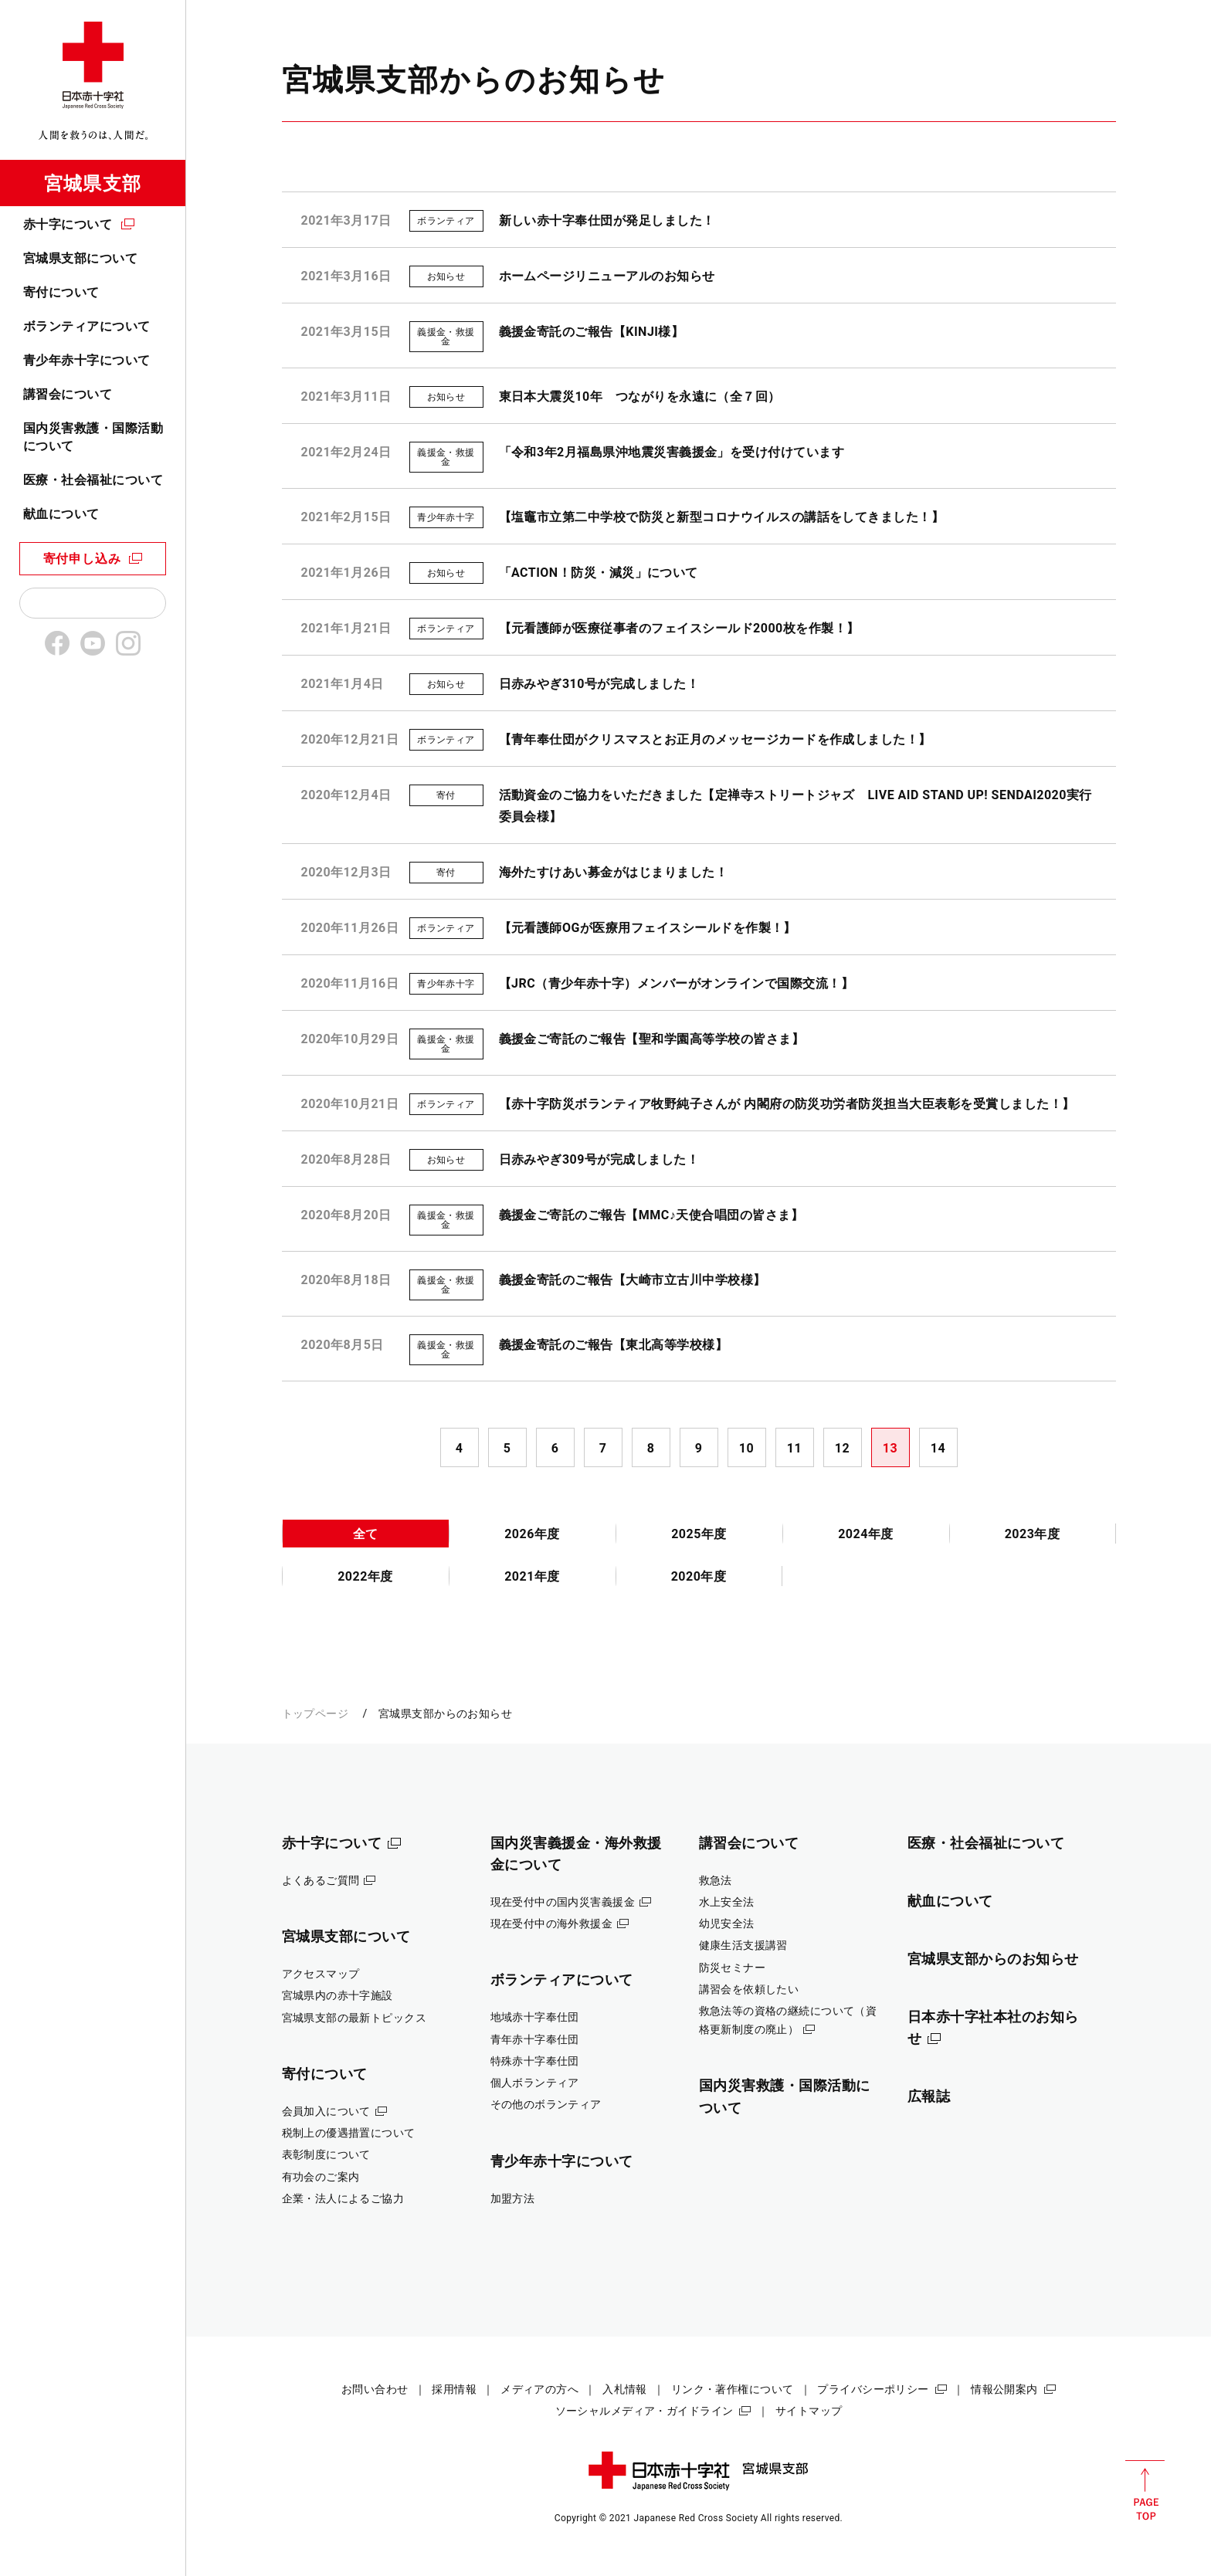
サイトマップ (809, 2411)
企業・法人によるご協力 (343, 2198)
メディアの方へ (539, 2389)
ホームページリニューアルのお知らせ (607, 276)
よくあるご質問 (321, 1880)
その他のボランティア (546, 2104)
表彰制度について (326, 2154)
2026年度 (532, 1534)
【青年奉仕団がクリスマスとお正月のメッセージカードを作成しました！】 (715, 739)
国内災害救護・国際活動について (93, 436)
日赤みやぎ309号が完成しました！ (599, 1159)
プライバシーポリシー (872, 2389)
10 (746, 1448)
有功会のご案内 (321, 2177)
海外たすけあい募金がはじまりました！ (613, 872)
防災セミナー (732, 1967)
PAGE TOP (1145, 2490)
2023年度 (1032, 1534)
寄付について (61, 292)
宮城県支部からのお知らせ (993, 1959)
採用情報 (454, 2389)
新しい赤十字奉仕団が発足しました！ (607, 220)
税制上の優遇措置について (349, 2133)
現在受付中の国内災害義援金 (563, 1902)
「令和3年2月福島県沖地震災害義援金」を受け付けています (672, 452)
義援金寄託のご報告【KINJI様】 (591, 331)
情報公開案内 (1004, 2389)
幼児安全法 (727, 1923)
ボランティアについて (87, 326)
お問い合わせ (375, 2389)
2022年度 (365, 1576)
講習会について (67, 394)
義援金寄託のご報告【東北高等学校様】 (613, 1344)
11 (794, 1448)
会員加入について (326, 2111)
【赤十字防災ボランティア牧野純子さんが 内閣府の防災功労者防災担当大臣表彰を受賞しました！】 (787, 1103)
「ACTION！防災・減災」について (598, 572)
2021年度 (532, 1576)
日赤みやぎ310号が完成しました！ (599, 683)
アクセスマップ (321, 1974)
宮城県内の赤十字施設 (337, 1995)
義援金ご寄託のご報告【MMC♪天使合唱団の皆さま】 (651, 1215)
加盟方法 (512, 2198)
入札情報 (624, 2389)
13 (890, 1448)
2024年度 (866, 1534)
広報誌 (929, 2096)
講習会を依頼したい (749, 1989)
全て (365, 1534)
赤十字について (67, 224)
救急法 (715, 1880)
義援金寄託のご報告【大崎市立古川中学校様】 (632, 1280)
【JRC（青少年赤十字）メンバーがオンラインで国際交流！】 (676, 983)
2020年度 (699, 1576)
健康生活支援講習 (743, 1945)
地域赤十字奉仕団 (534, 2017)
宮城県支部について (80, 258)
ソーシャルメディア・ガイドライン (644, 2411)
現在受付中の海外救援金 (551, 1923)
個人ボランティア (534, 2082)
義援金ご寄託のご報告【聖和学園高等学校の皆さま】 (652, 1039)
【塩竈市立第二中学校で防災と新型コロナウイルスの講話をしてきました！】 (722, 517)
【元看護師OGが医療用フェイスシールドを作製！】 (647, 927)
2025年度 (699, 1534)
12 (842, 1448)
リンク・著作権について (732, 2389)
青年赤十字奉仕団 (534, 2039)
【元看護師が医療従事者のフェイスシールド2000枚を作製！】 (679, 628)
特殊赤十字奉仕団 (534, 2061)
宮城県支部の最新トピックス (354, 2018)
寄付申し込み (82, 558)
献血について (61, 514)
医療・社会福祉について (93, 480)
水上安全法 (727, 1902)
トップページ (315, 1713)
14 (938, 1448)
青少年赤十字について (87, 360)
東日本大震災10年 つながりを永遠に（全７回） (640, 396)
